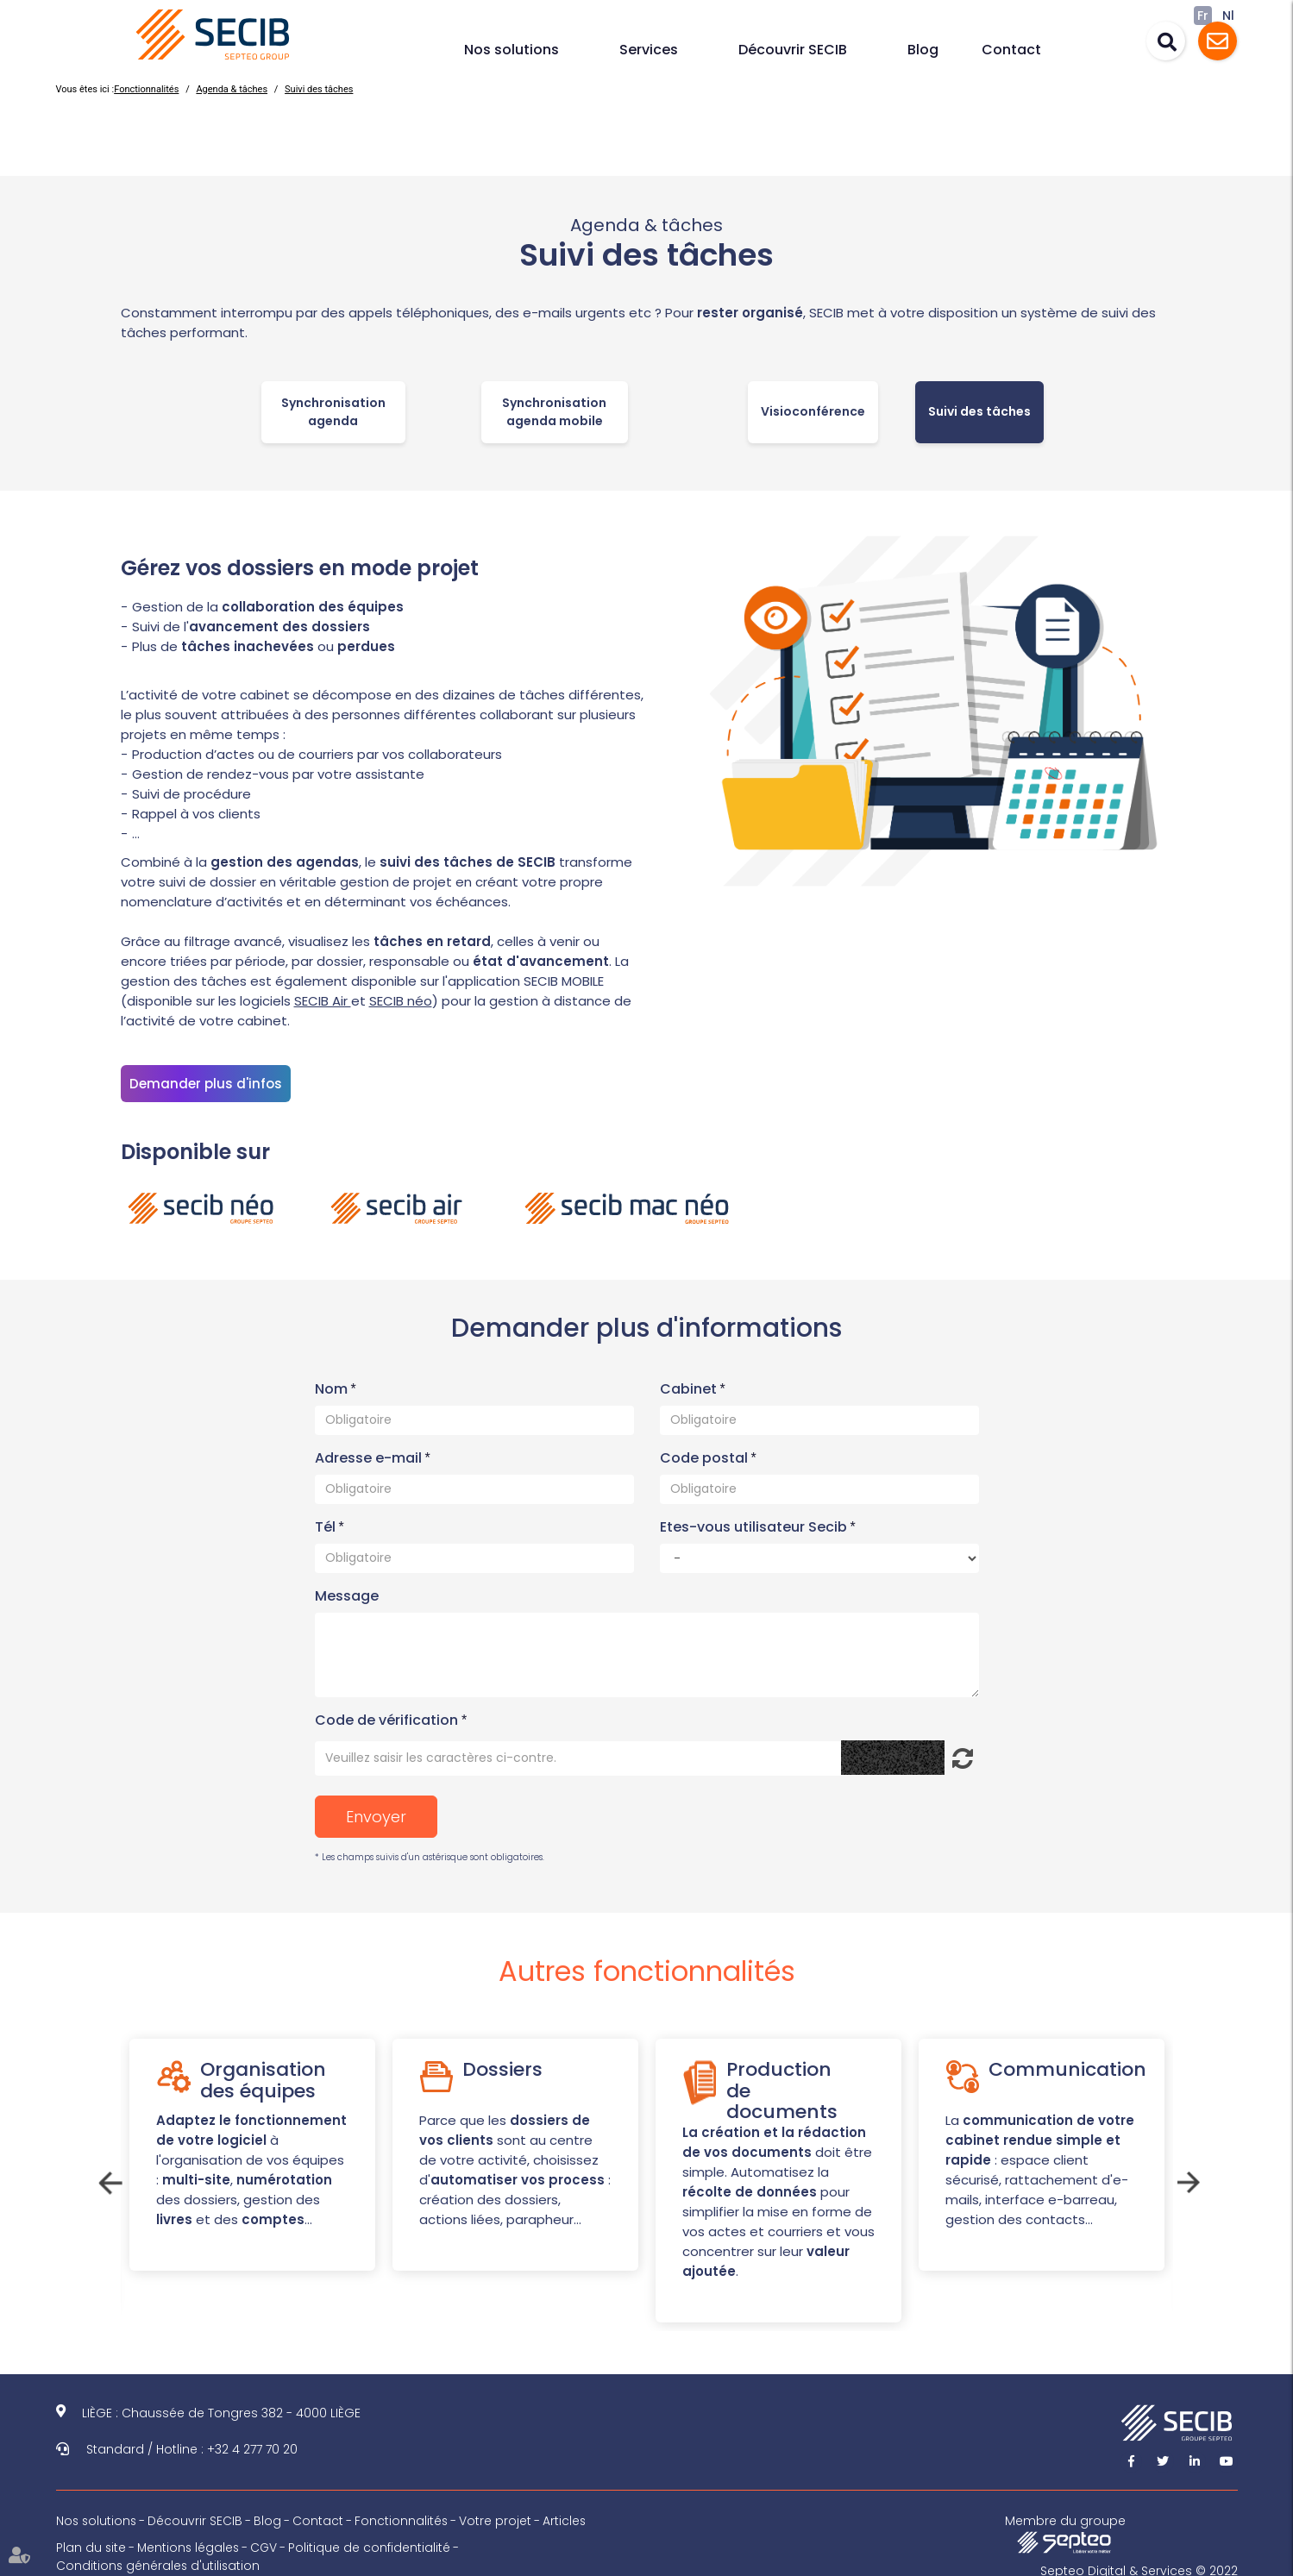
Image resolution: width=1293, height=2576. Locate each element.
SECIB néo (400, 1001)
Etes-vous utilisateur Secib (755, 1521)
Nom (333, 1383)
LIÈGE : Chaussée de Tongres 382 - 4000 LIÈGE (221, 2407)
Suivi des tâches (319, 89)
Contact (1011, 50)
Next (1186, 2175)
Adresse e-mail (370, 1452)
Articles (568, 2515)
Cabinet (690, 1383)
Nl (1228, 15)
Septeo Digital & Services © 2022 (1139, 2565)
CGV (267, 2542)
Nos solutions (511, 50)
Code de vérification (386, 1714)
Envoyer (376, 1810)
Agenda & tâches (231, 89)
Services (648, 50)
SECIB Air (322, 1001)
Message (347, 1590)
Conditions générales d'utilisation (159, 2560)
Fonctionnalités (146, 89)
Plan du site (91, 2542)
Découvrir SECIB (792, 50)
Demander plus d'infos (205, 1084)
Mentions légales (190, 2542)
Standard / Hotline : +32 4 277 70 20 (192, 2444)
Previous (107, 2175)
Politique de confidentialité (373, 2542)
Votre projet (498, 2515)
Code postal (705, 1452)
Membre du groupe (1067, 2527)
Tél (327, 1521)
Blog (922, 50)
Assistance (1217, 41)
